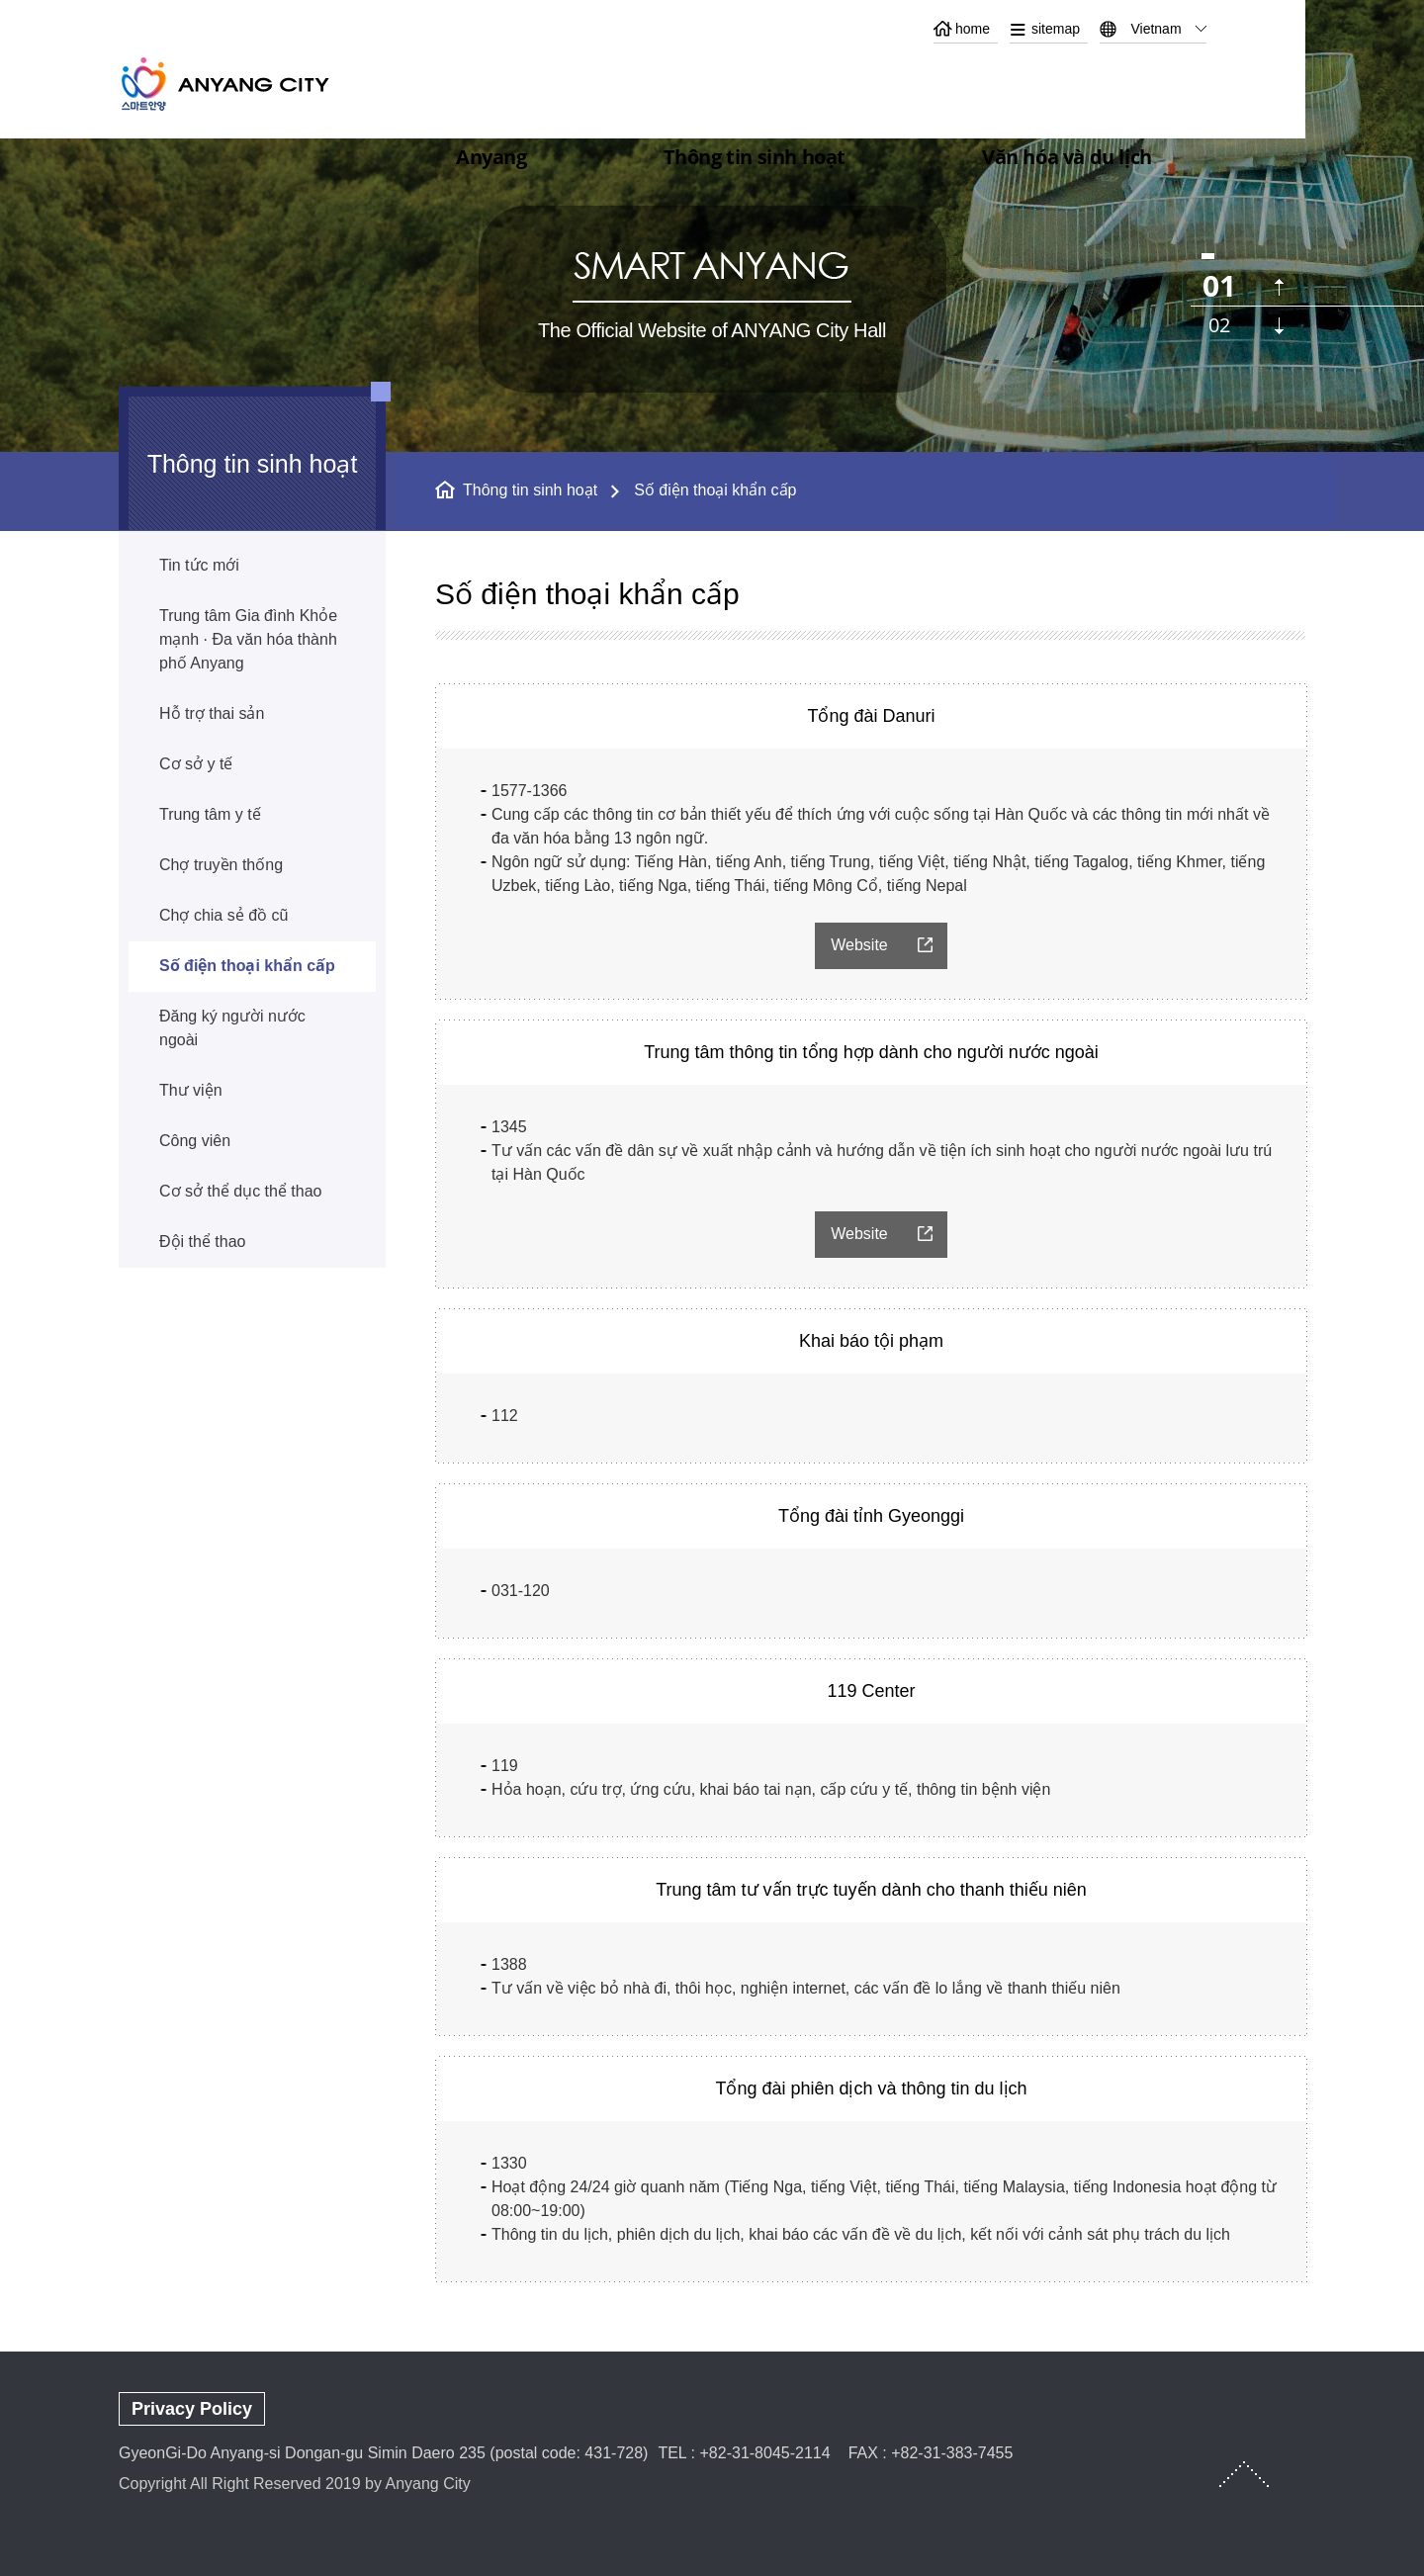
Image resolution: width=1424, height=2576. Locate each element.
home (972, 29)
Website (859, 944)
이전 (1279, 287)
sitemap (1055, 29)
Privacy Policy (192, 2409)
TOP (1244, 2474)
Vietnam (1155, 29)
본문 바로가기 (712, 0)
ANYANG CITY (248, 83)
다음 (1279, 325)
